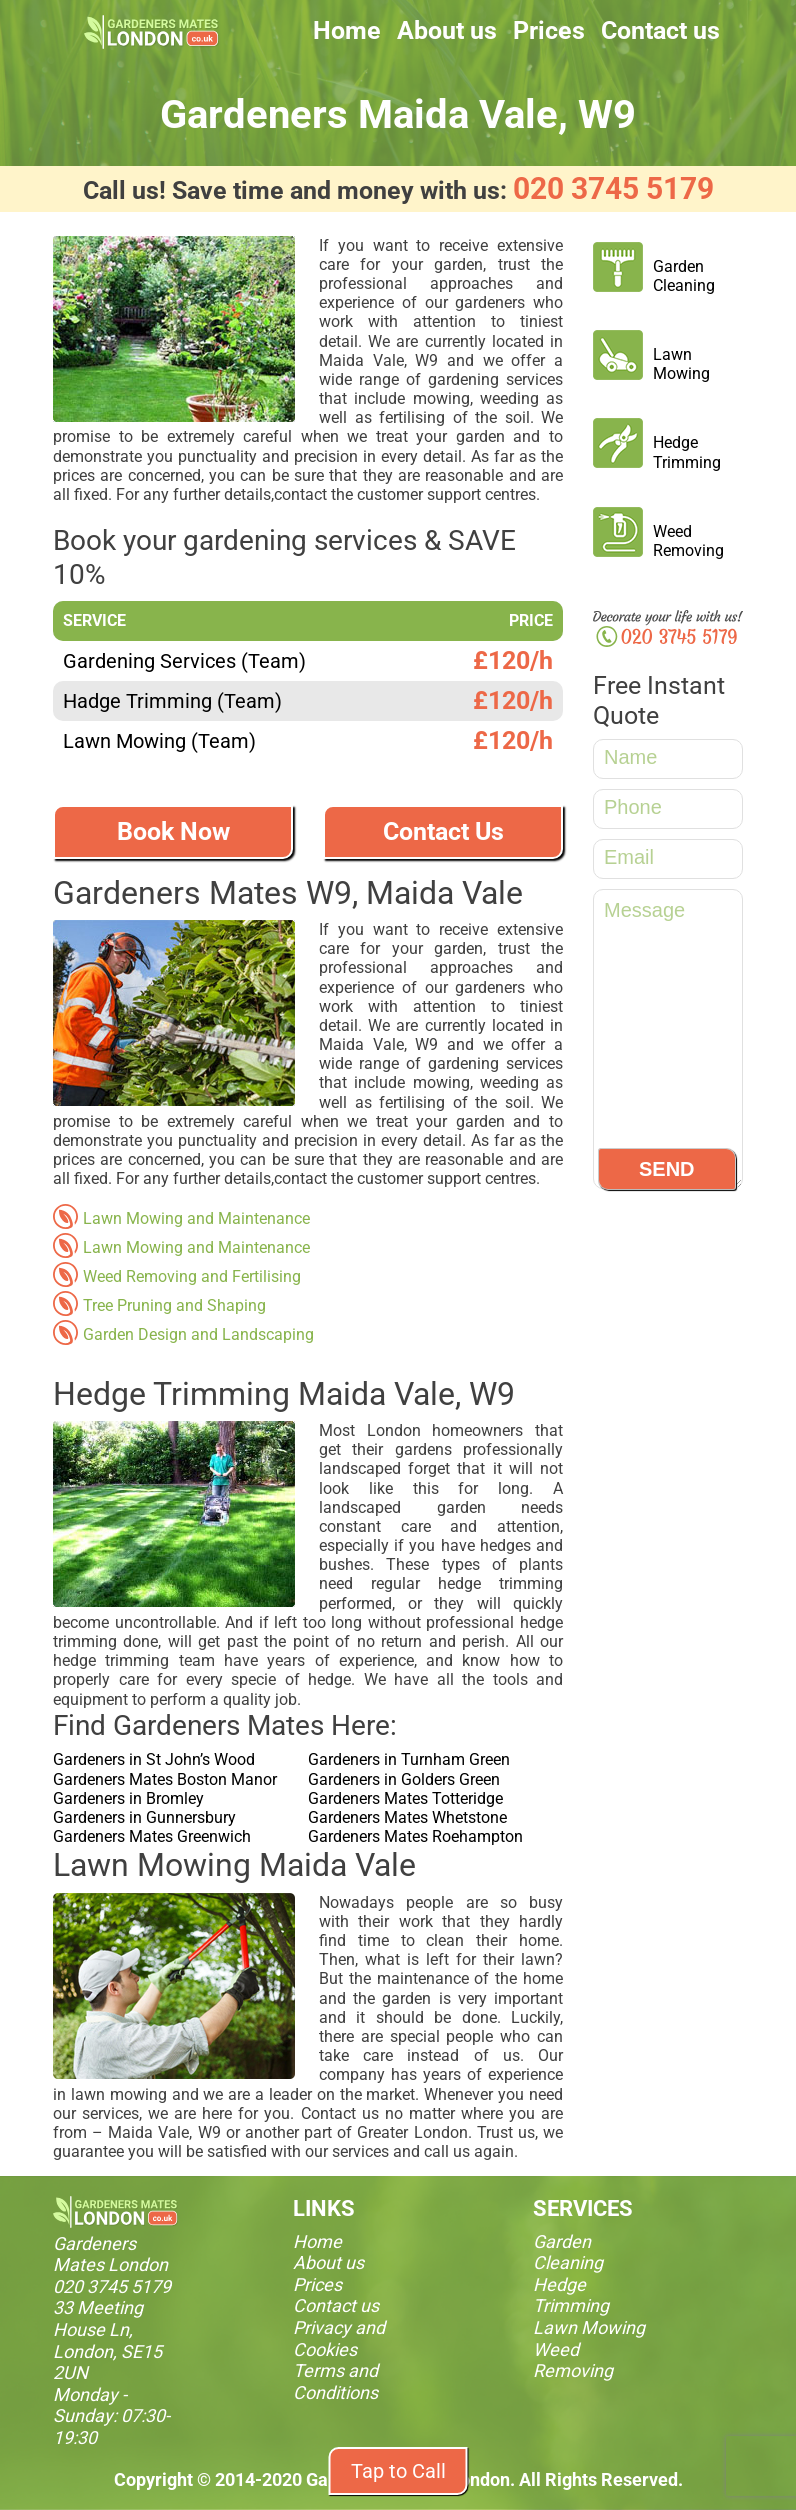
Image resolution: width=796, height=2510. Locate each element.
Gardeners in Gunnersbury (144, 1817)
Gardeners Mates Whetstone (407, 1817)
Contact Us (443, 831)
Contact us (660, 30)
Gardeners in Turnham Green (409, 1759)
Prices (549, 30)
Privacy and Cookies (339, 2338)
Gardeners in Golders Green (404, 1779)
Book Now (173, 831)
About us (447, 30)
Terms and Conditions (335, 2381)
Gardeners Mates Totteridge (405, 1798)
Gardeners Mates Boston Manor (165, 1779)
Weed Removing (688, 541)
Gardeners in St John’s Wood (154, 1759)
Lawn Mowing (681, 364)
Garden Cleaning (684, 276)
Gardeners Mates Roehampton (415, 1836)
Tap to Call (398, 2471)
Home (347, 30)
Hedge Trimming (687, 452)
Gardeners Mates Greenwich (152, 1836)
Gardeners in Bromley (128, 1798)
